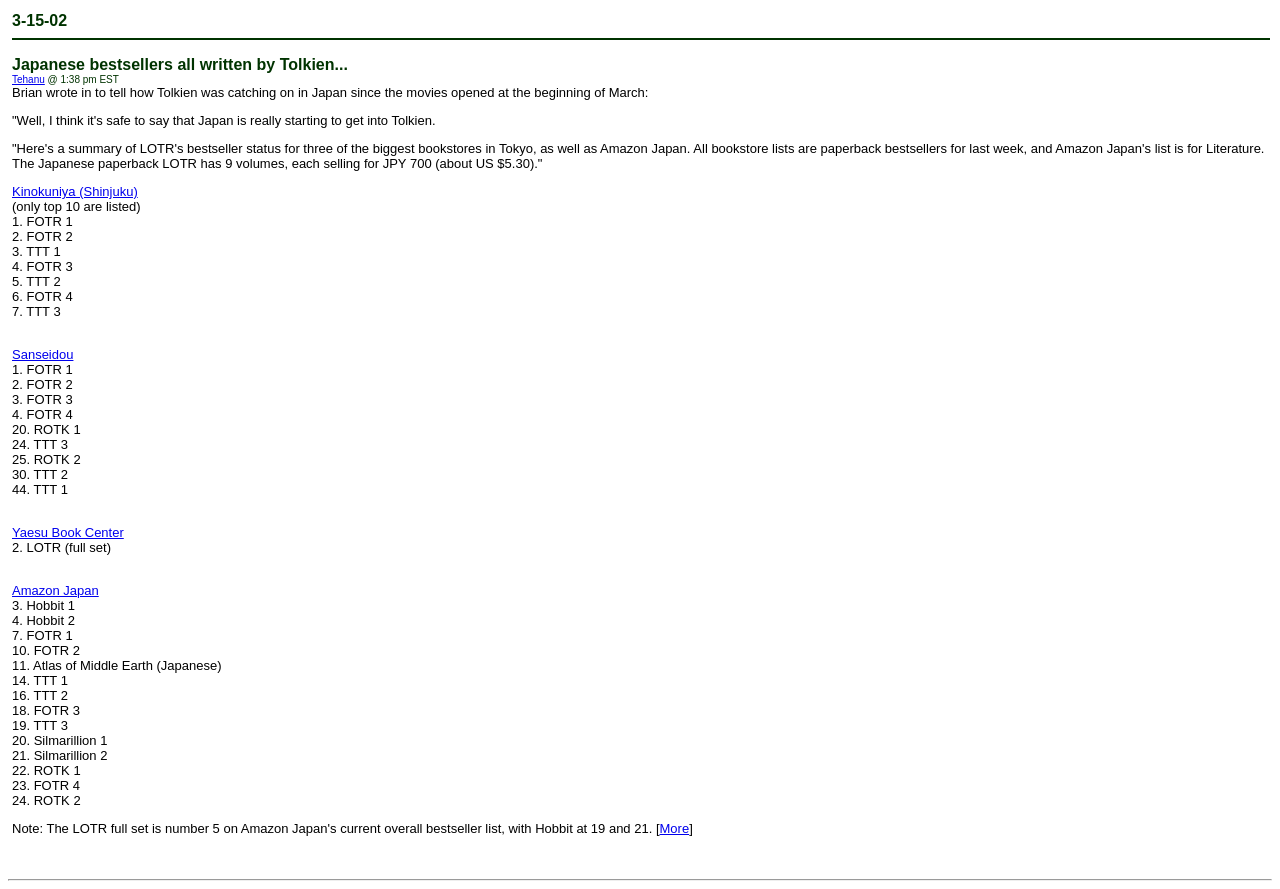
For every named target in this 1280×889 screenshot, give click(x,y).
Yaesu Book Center (68, 532)
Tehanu (28, 79)
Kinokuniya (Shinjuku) (75, 191)
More (675, 828)
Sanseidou (42, 354)
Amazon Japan (55, 590)
